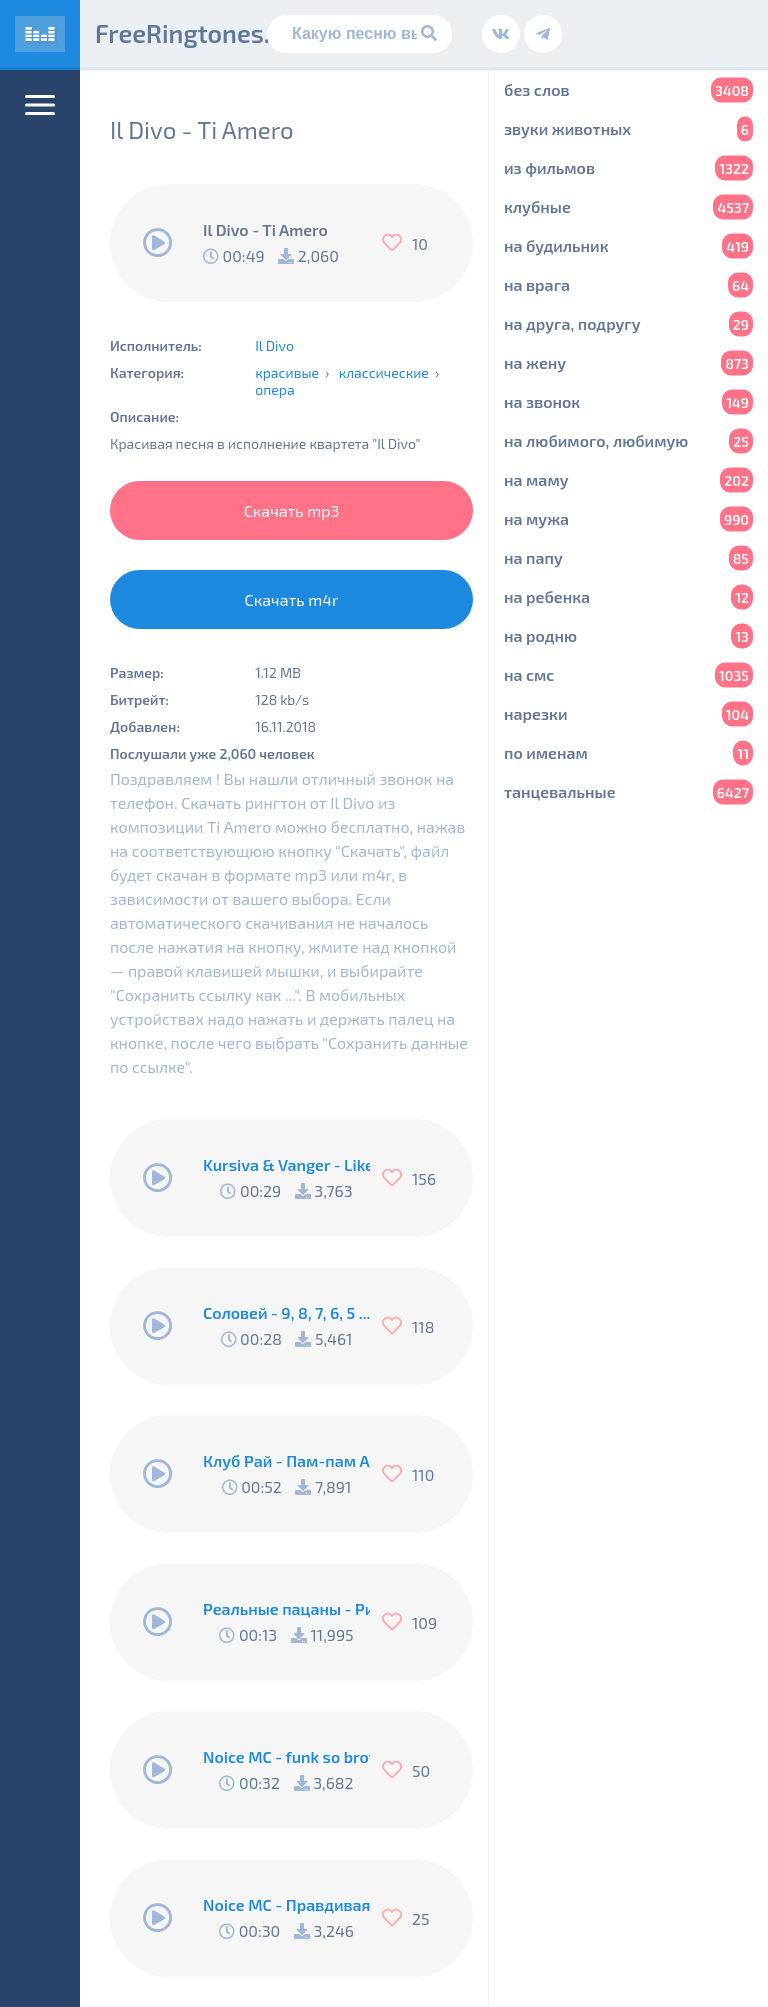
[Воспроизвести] (158, 243)
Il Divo (274, 345)
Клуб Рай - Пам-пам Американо (286, 1460)
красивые (287, 372)
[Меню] (40, 105)
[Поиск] (359, 34)
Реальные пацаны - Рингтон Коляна (286, 1608)
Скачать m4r (292, 599)
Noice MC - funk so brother (286, 1756)
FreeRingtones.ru (195, 33)
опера (275, 389)
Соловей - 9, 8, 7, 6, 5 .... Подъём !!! (286, 1312)
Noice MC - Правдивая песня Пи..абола (286, 1904)
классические (384, 372)
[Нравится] (397, 243)
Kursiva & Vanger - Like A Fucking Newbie (286, 1164)
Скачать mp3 (292, 510)
